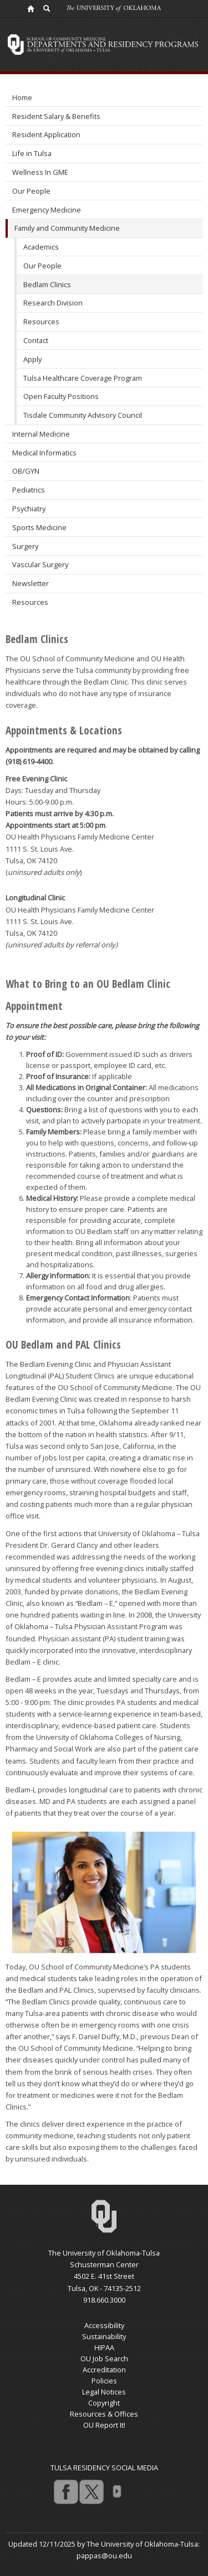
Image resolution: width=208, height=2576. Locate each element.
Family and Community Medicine (67, 228)
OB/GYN (25, 471)
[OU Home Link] (30, 8)
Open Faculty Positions (61, 396)
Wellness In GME (40, 172)
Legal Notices (104, 2392)
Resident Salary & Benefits (56, 116)
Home (22, 97)
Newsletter (30, 583)
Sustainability (104, 2336)
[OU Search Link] (47, 8)
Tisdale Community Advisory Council (82, 415)
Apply (32, 359)
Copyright (104, 2403)
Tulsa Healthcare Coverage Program (82, 378)
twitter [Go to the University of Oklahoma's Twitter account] (91, 2491)
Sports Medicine (39, 527)
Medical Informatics (44, 453)
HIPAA (104, 2347)
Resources (41, 321)
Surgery (25, 546)
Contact (35, 340)
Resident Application (46, 134)
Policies (104, 2381)
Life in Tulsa (32, 153)
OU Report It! (104, 2425)
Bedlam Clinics (47, 284)
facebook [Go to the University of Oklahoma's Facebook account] (65, 2491)
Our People (31, 191)
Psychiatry (28, 509)
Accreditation (104, 2370)
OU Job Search (104, 2359)
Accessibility (104, 2325)
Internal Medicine (41, 434)
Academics (41, 247)
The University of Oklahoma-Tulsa (104, 2253)
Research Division (53, 303)
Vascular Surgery (40, 564)
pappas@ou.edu (104, 2556)
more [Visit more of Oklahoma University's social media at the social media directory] (116, 2491)
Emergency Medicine (46, 210)
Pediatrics (28, 490)
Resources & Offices (104, 2414)
